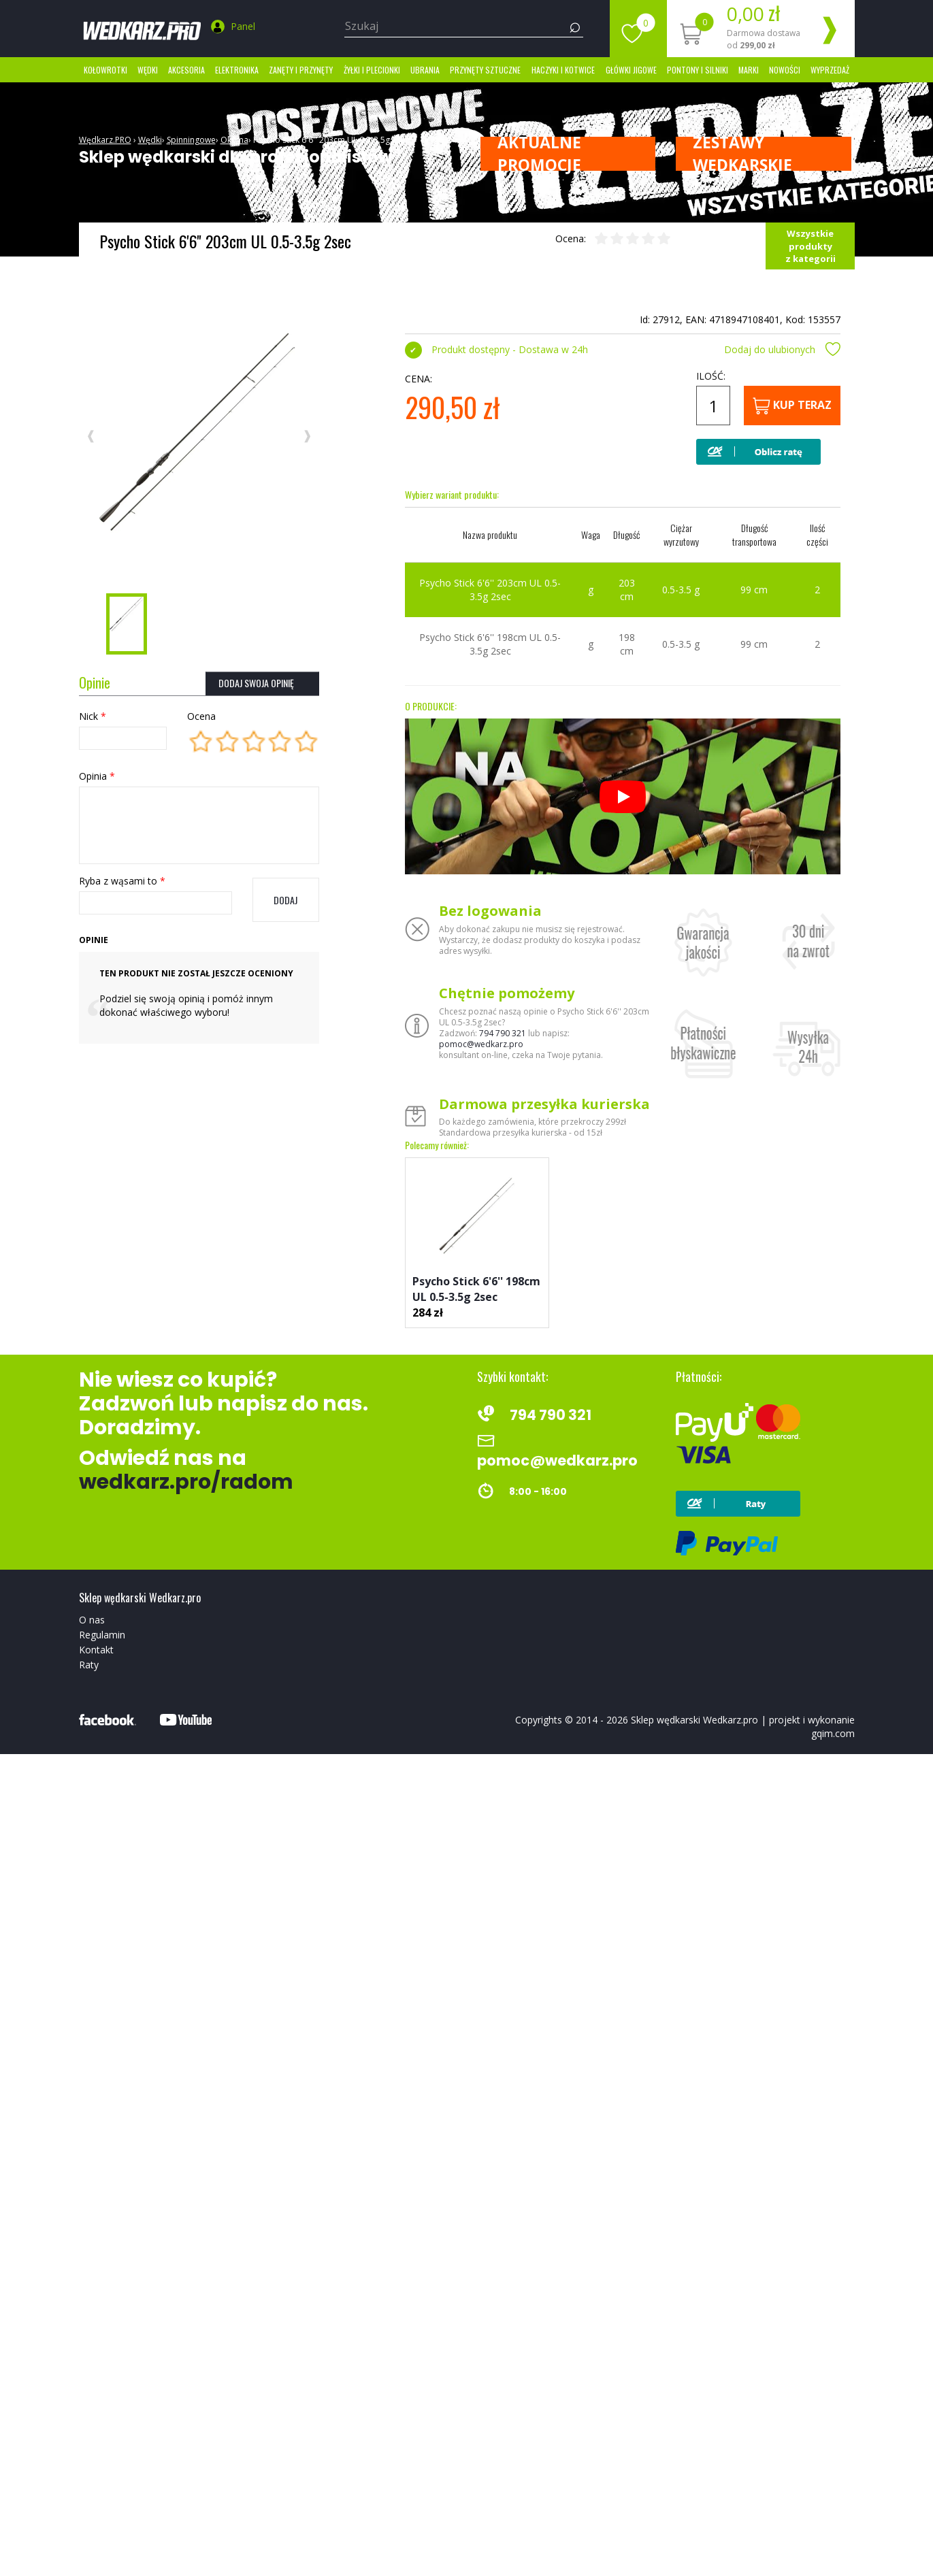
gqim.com (833, 1733)
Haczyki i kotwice (563, 70)
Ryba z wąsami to (122, 880)
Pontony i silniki (697, 70)
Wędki (147, 70)
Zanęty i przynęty (301, 70)
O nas (92, 1619)
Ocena (201, 716)
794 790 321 (502, 1033)
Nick (92, 716)
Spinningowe (191, 140)
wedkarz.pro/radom (186, 1482)
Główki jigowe (631, 70)
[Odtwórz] (623, 796)
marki (748, 70)
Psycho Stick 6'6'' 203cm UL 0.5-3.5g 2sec (331, 140)
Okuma (234, 140)
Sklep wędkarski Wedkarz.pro (694, 1719)
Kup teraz (792, 405)
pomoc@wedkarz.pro (481, 1044)
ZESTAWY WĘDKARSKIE (742, 154)
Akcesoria (186, 70)
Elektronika (237, 70)
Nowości (784, 70)
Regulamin (102, 1634)
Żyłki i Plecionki (372, 70)
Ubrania (425, 70)
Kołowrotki (105, 70)
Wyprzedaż (830, 70)
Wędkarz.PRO (105, 140)
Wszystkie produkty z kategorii (810, 246)
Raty (89, 1664)
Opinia (97, 776)
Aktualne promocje (539, 154)
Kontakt (96, 1649)
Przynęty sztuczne (485, 70)
